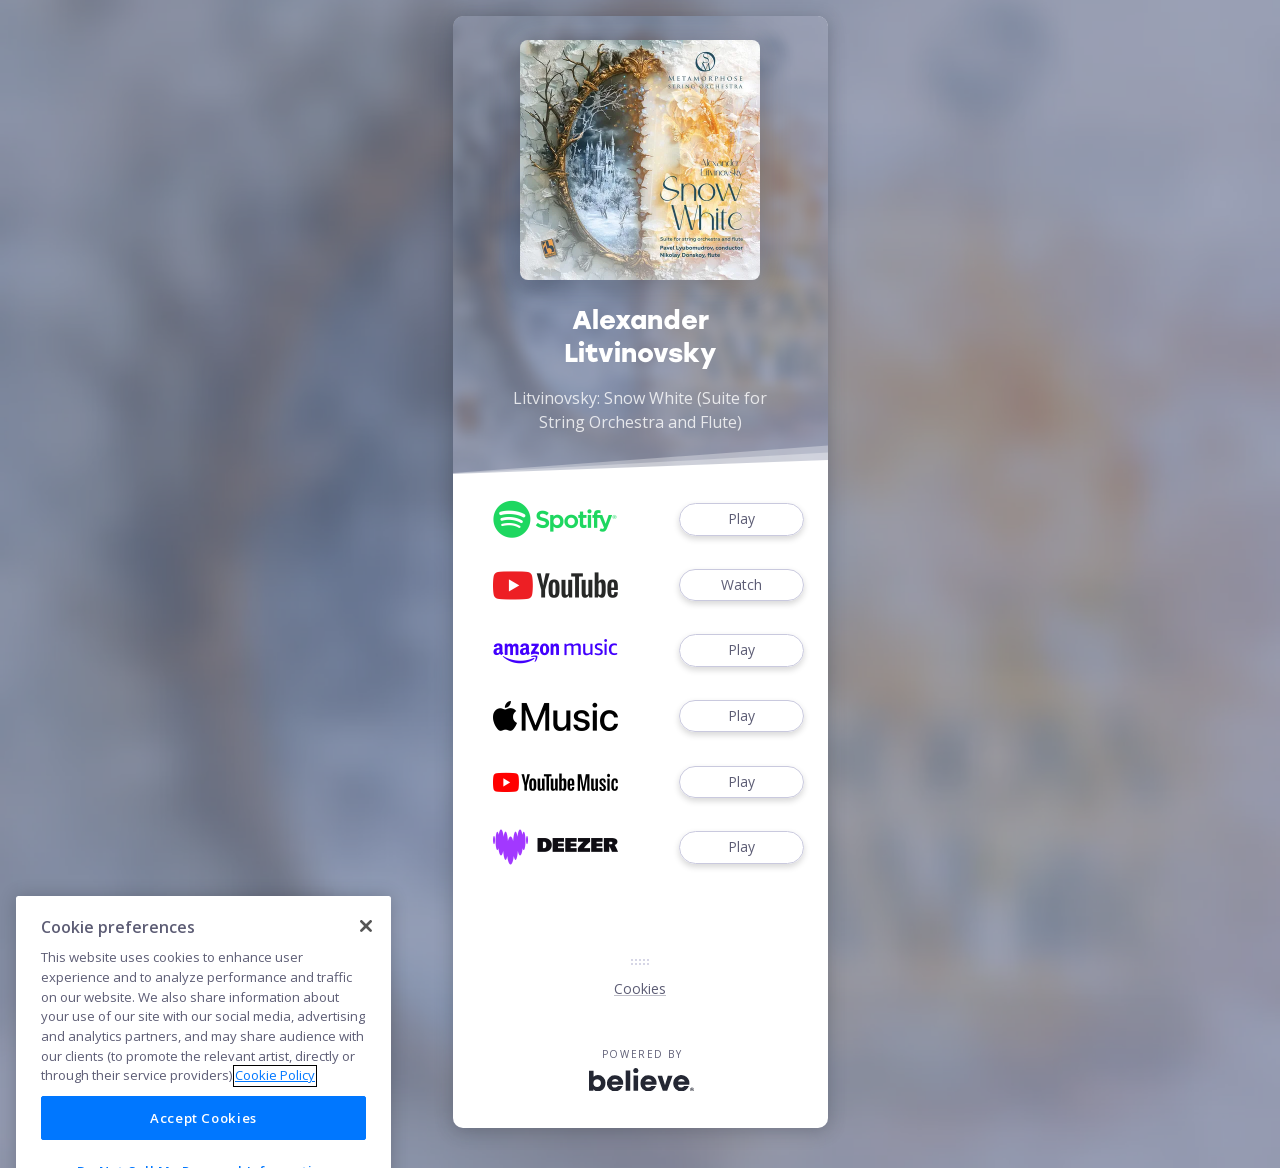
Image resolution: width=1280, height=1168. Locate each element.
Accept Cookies (203, 1132)
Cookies (640, 988)
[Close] (366, 940)
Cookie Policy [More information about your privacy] (275, 1089)
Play (741, 519)
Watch (741, 585)
